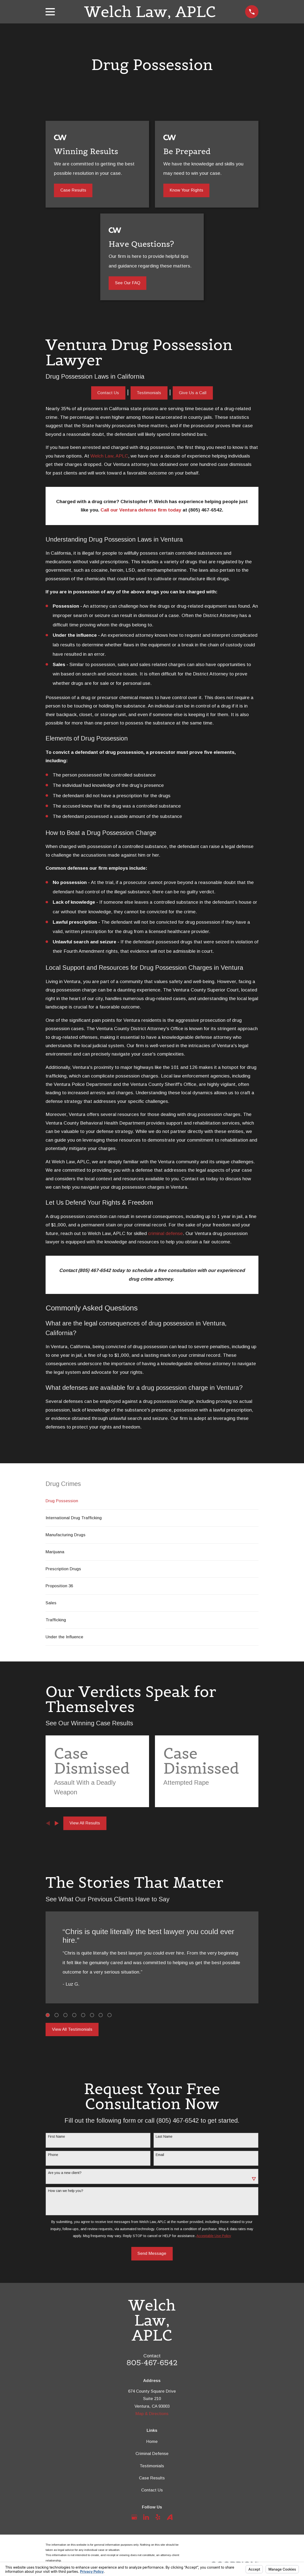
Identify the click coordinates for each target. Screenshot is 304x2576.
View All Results (84, 1823)
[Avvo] (170, 2517)
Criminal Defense (152, 2453)
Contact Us (108, 392)
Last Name (164, 2136)
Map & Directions (152, 2413)
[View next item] (56, 1823)
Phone (53, 2155)
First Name (56, 2136)
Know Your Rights (186, 190)
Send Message (151, 2253)
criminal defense (165, 1233)
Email (160, 2155)
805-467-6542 (152, 2362)
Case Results (73, 190)
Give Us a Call (192, 392)
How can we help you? (65, 2191)
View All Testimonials (72, 2029)
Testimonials (149, 392)
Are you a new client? (65, 2173)
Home (152, 2441)
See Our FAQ (127, 283)
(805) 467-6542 (177, 2120)
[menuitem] (152, 1501)
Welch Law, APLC (109, 456)
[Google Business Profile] (134, 2517)
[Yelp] (158, 2517)
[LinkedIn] (146, 2517)
